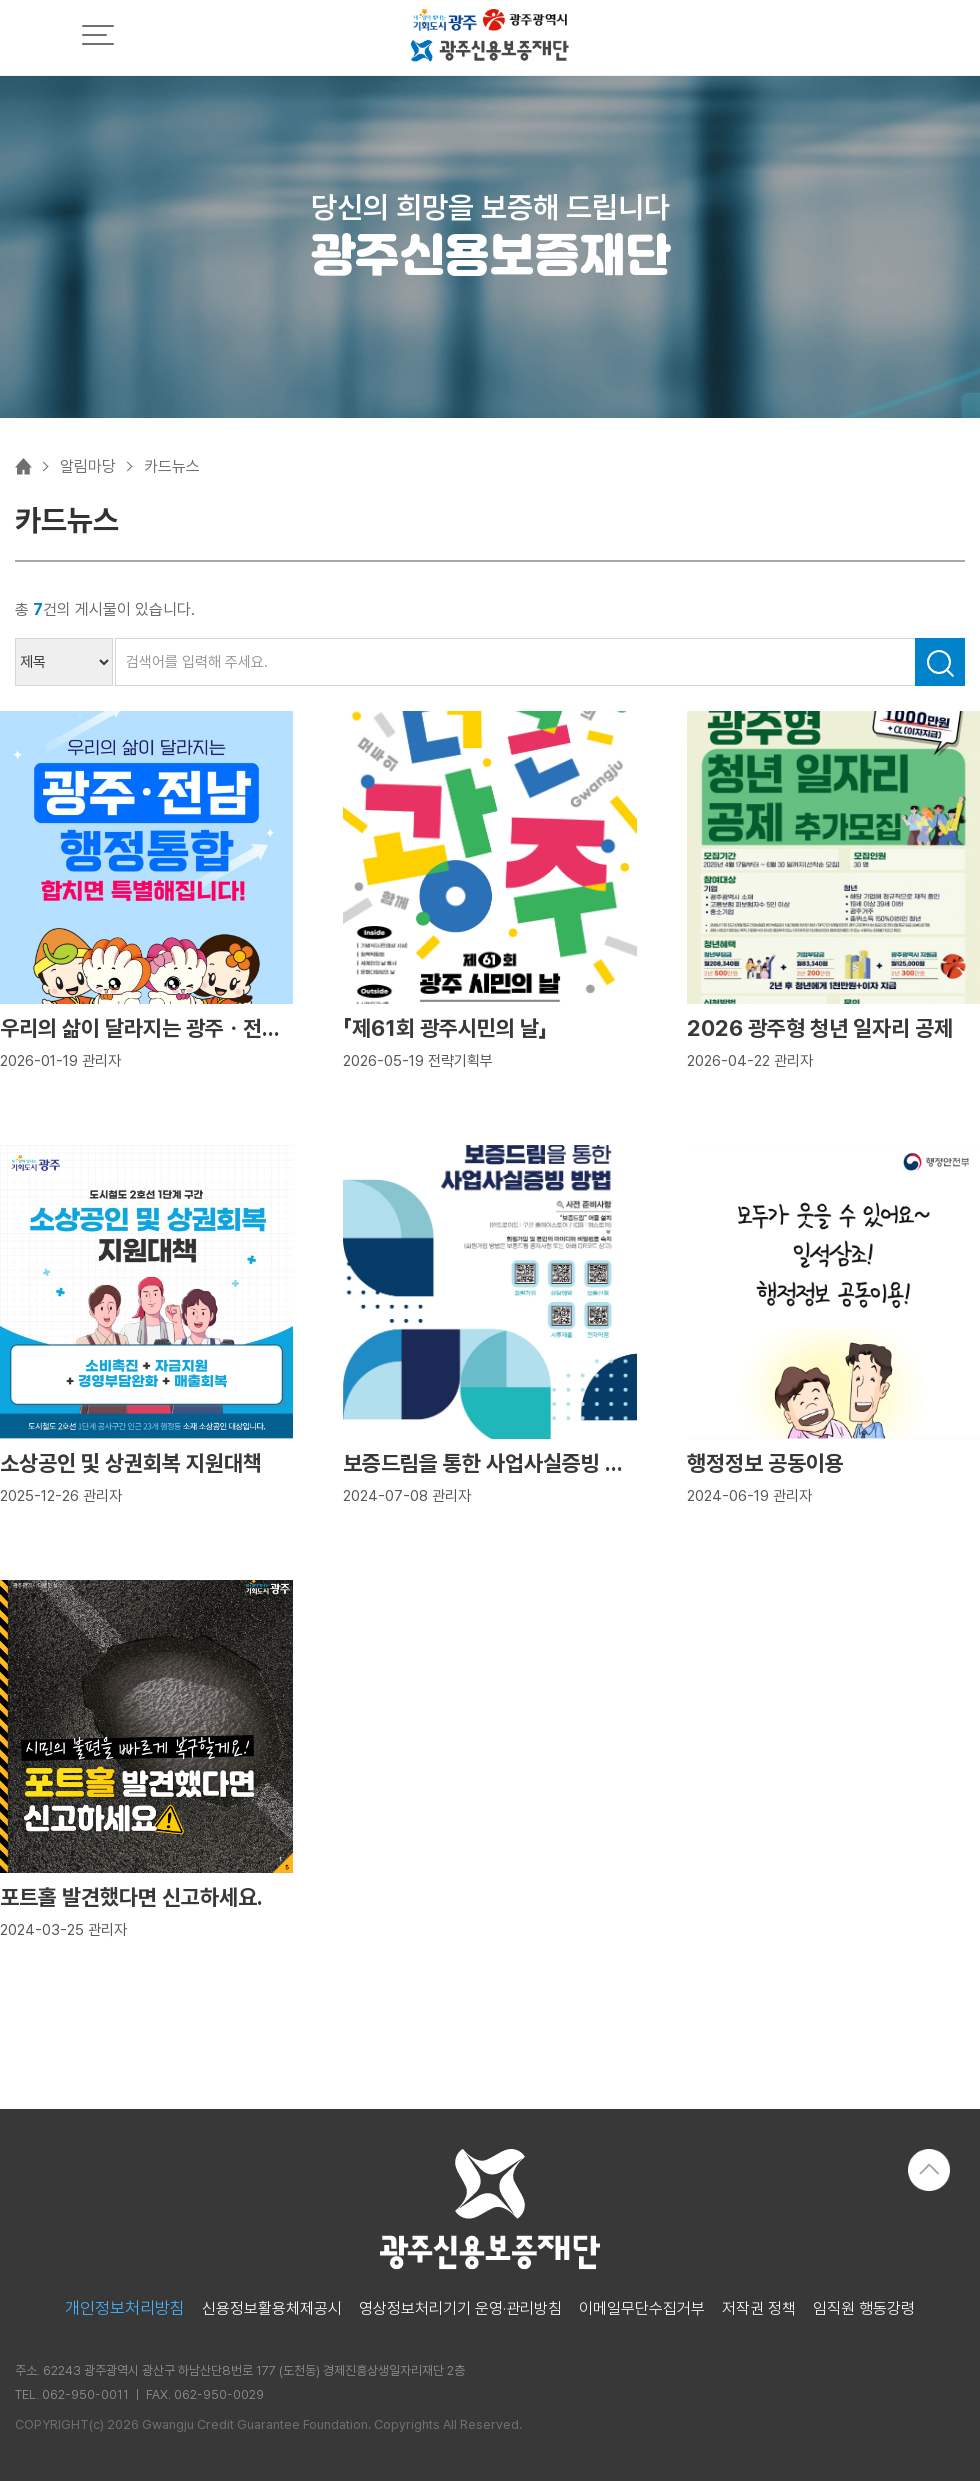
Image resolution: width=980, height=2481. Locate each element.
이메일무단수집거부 (642, 2309)
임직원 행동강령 (864, 2309)
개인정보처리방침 (125, 2308)
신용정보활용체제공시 (272, 2309)
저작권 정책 (759, 2309)
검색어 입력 (15, 638)
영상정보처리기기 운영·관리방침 (460, 2309)
